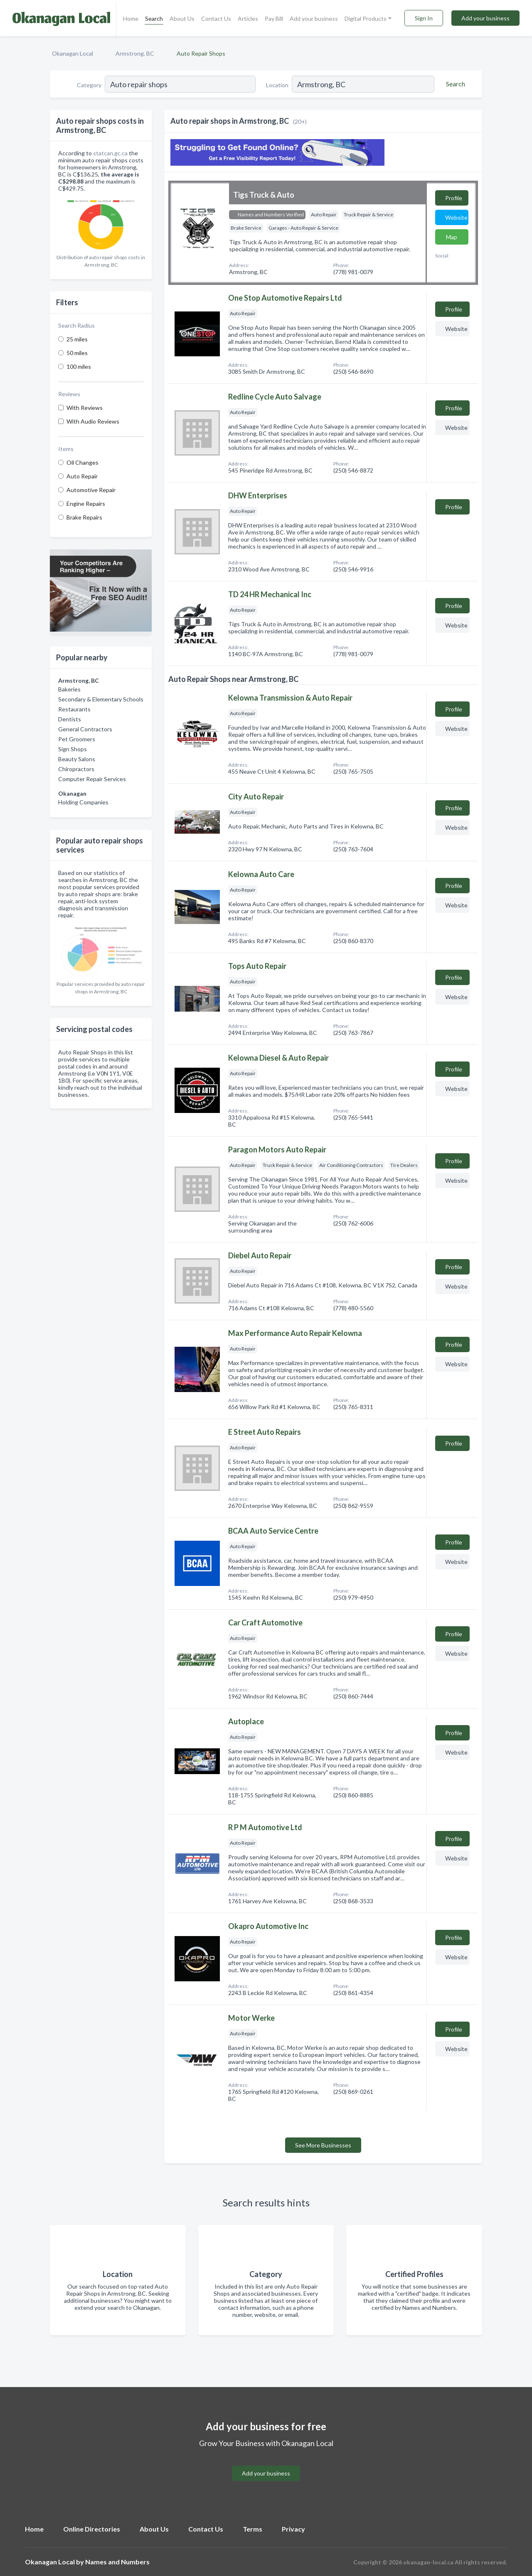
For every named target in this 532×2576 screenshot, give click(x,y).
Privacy (293, 2529)
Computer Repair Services (92, 778)
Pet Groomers (76, 739)
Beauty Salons (76, 758)
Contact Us (216, 18)
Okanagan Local (72, 53)
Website (456, 217)
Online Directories (91, 2529)
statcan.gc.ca (110, 153)
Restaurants (74, 709)
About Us (182, 18)
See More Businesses (323, 2145)
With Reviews (84, 407)
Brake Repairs (84, 517)
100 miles (78, 366)
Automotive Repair (91, 489)
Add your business (314, 18)
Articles (248, 18)
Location (277, 84)
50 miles (77, 352)
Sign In (424, 18)
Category (89, 84)
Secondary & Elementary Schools (100, 699)
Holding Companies (83, 802)
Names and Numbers (117, 2562)
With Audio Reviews (92, 421)
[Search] (454, 84)
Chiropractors (76, 768)
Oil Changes (82, 462)
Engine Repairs (85, 503)
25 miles (77, 339)
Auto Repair (82, 476)
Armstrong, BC (135, 53)
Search (154, 18)
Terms (252, 2529)
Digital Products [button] (366, 18)
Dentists (69, 719)
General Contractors (85, 729)
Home (130, 18)
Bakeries (69, 689)
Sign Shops (72, 748)
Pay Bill (274, 18)
